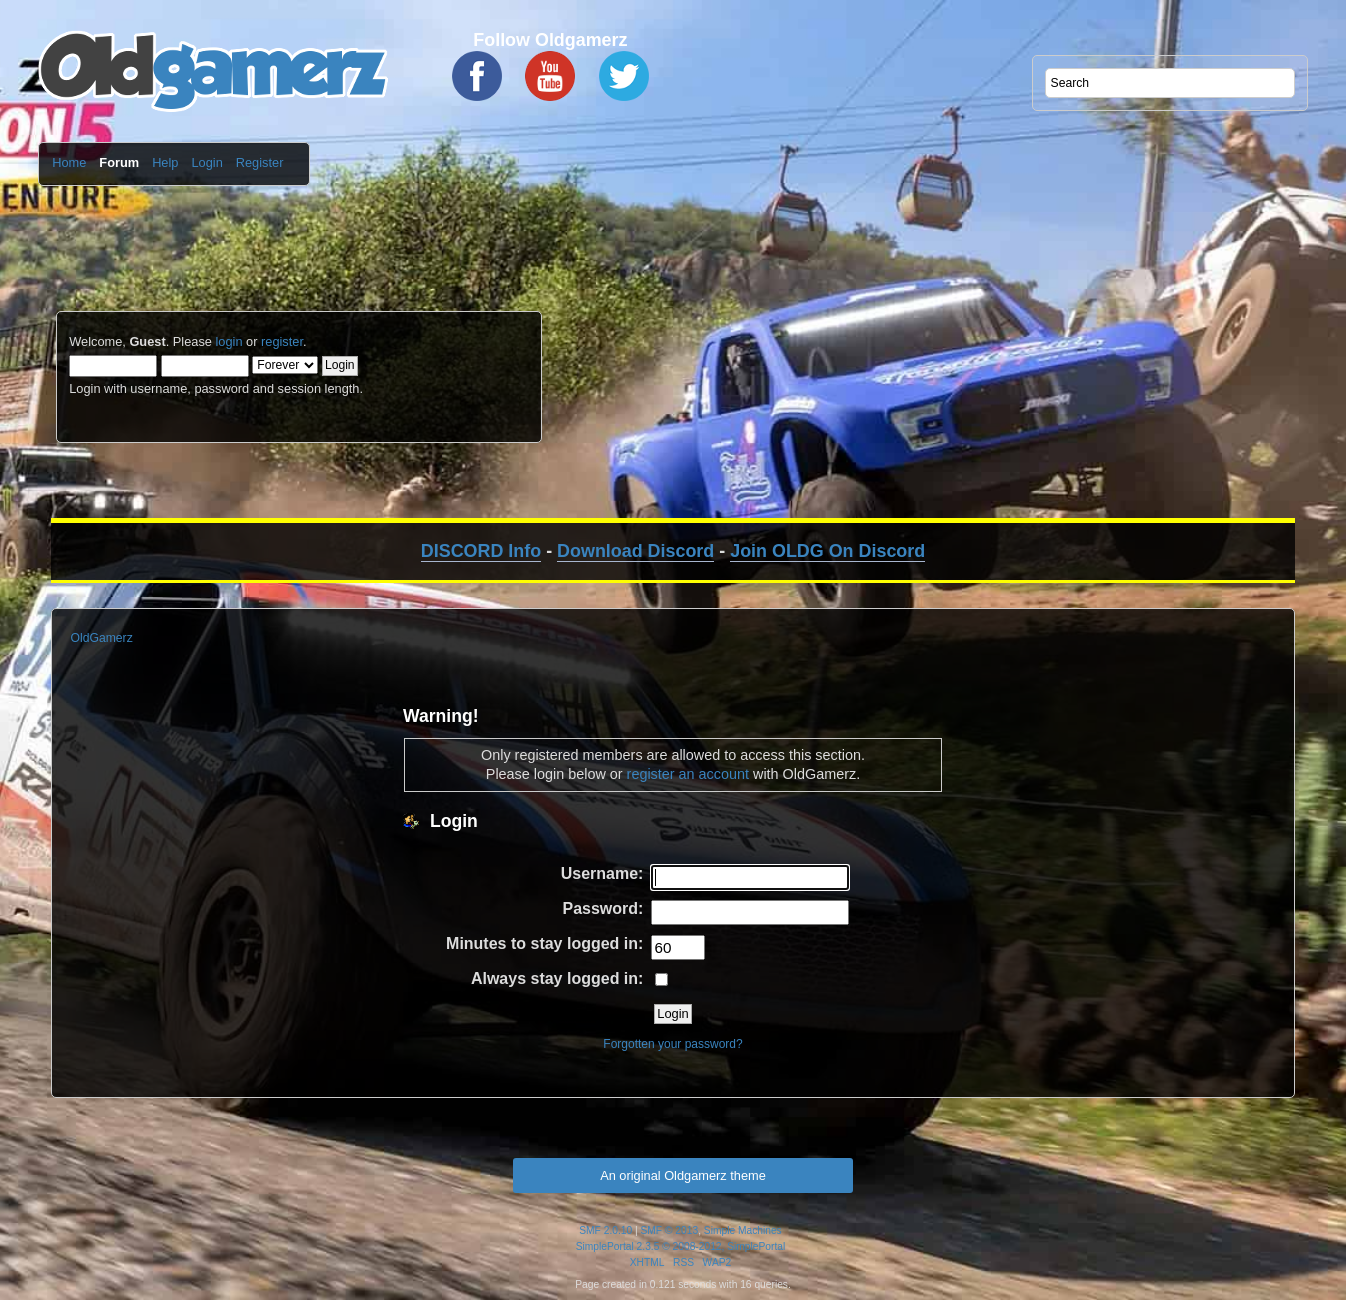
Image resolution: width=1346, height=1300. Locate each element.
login (228, 341)
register (282, 341)
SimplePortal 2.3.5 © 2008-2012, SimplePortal (681, 1246)
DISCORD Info (481, 551)
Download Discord (635, 551)
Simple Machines (743, 1230)
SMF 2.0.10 (605, 1230)
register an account (688, 774)
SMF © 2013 (670, 1230)
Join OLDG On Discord (827, 551)
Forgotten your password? (672, 1044)
